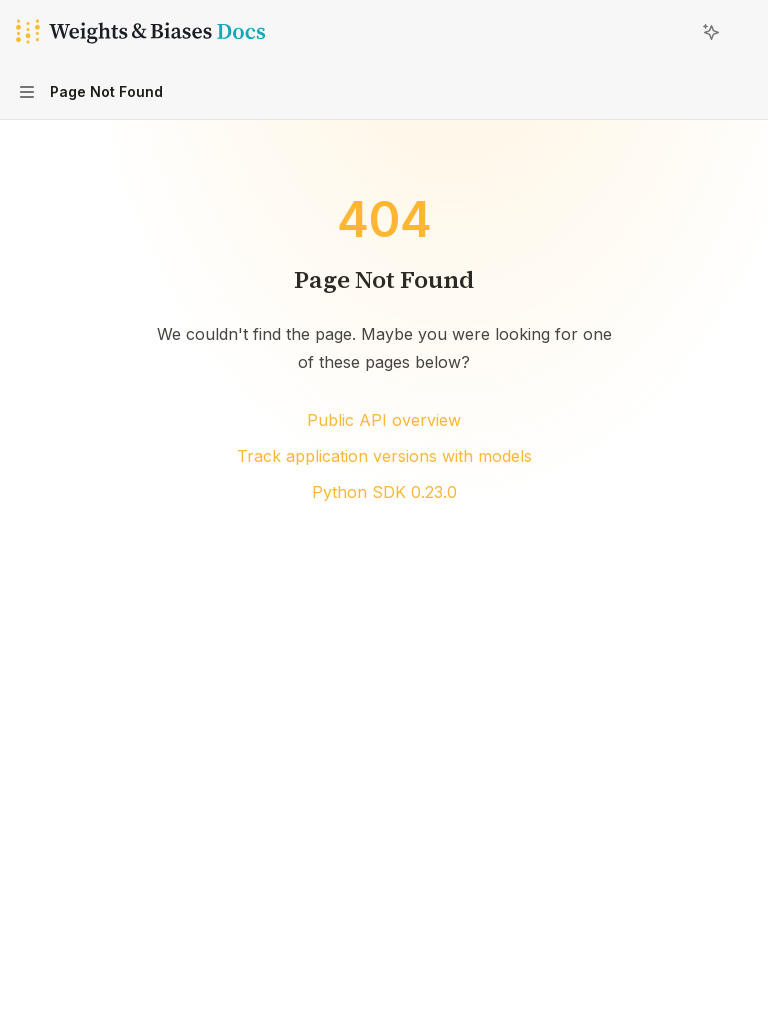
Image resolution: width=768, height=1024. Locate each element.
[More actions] (742, 32)
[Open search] (674, 32)
